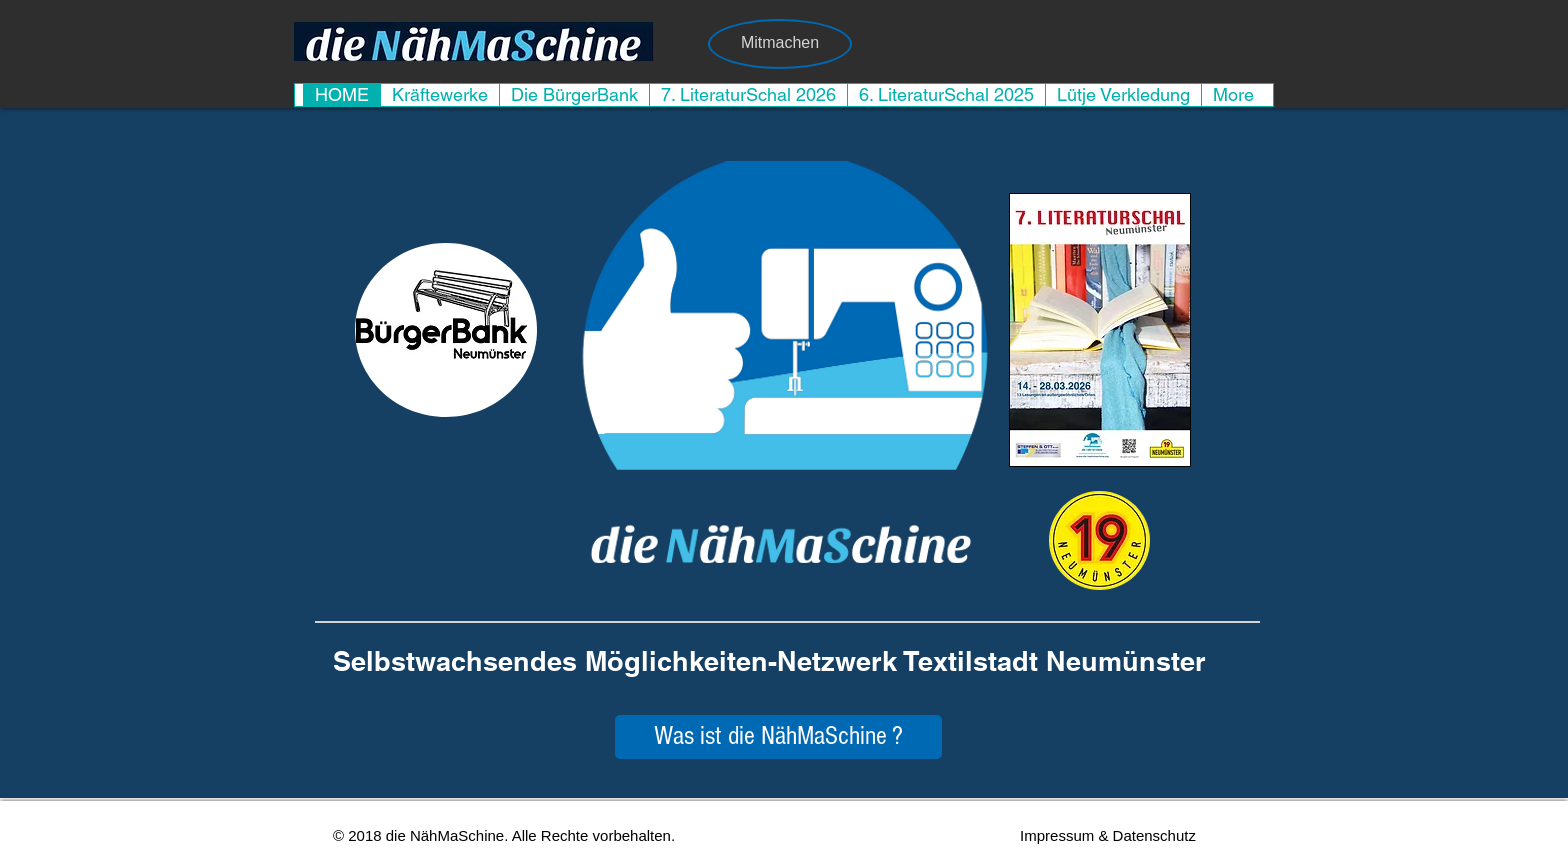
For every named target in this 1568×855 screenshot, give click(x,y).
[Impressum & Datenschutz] (1108, 835)
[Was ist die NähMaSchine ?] (778, 737)
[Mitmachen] (780, 44)
